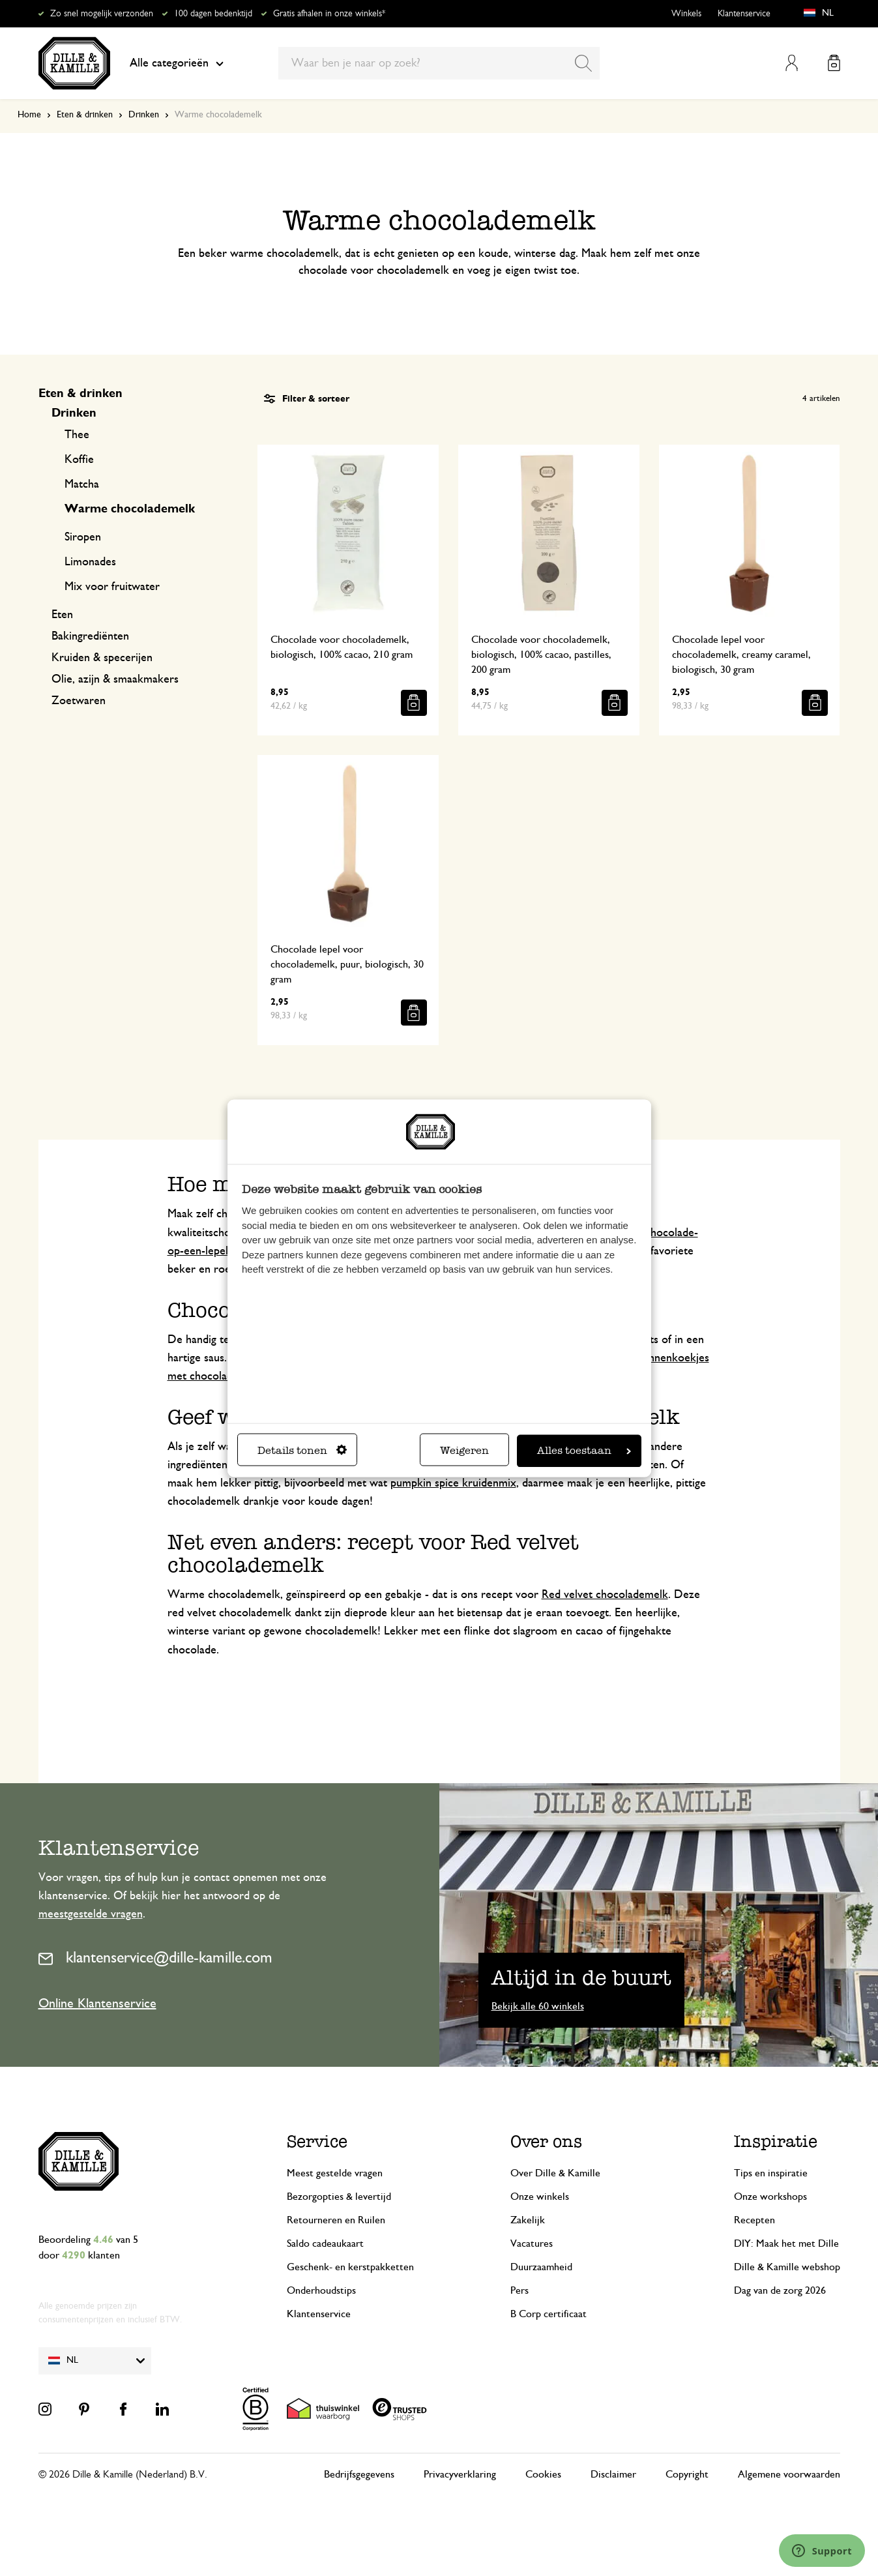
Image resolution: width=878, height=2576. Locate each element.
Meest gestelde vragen (335, 2173)
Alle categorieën (177, 63)
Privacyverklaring (460, 2474)
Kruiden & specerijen (102, 658)
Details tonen (302, 1450)
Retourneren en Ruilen (336, 2220)
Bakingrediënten (90, 636)
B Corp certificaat (548, 2314)
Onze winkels (539, 2196)
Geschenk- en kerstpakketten (350, 2267)
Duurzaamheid (541, 2267)
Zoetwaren (78, 701)
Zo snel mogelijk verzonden (101, 13)
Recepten (754, 2220)
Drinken (143, 114)
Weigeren (464, 1450)
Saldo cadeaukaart (325, 2243)
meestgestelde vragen (90, 1914)
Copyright (687, 2474)
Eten (62, 615)
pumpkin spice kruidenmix (453, 1483)
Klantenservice (744, 13)
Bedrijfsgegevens (359, 2474)
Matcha (82, 484)
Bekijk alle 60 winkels (537, 2006)
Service (317, 2141)
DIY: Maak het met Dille (786, 2243)
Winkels (686, 13)
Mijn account (791, 63)
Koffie (79, 460)
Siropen (83, 537)
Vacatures (531, 2243)
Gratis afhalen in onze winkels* (329, 13)
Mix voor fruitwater (112, 587)
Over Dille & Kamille (555, 2173)
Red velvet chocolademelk (605, 1595)
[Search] (583, 63)
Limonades (90, 562)
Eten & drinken (85, 114)
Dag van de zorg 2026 (780, 2290)
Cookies (543, 2474)
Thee (77, 435)
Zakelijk (527, 2220)
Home (29, 114)
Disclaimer (613, 2474)
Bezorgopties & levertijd (339, 2196)
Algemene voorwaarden (789, 2474)
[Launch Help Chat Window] (822, 2550)
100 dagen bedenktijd (213, 13)
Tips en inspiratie (771, 2173)
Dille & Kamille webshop (787, 2267)
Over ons (546, 2141)
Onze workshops (770, 2196)
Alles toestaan (584, 1450)
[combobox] (439, 63)
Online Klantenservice (97, 2003)
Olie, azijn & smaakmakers (115, 679)
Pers (519, 2290)
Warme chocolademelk (130, 509)
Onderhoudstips (321, 2290)
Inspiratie (775, 2141)
